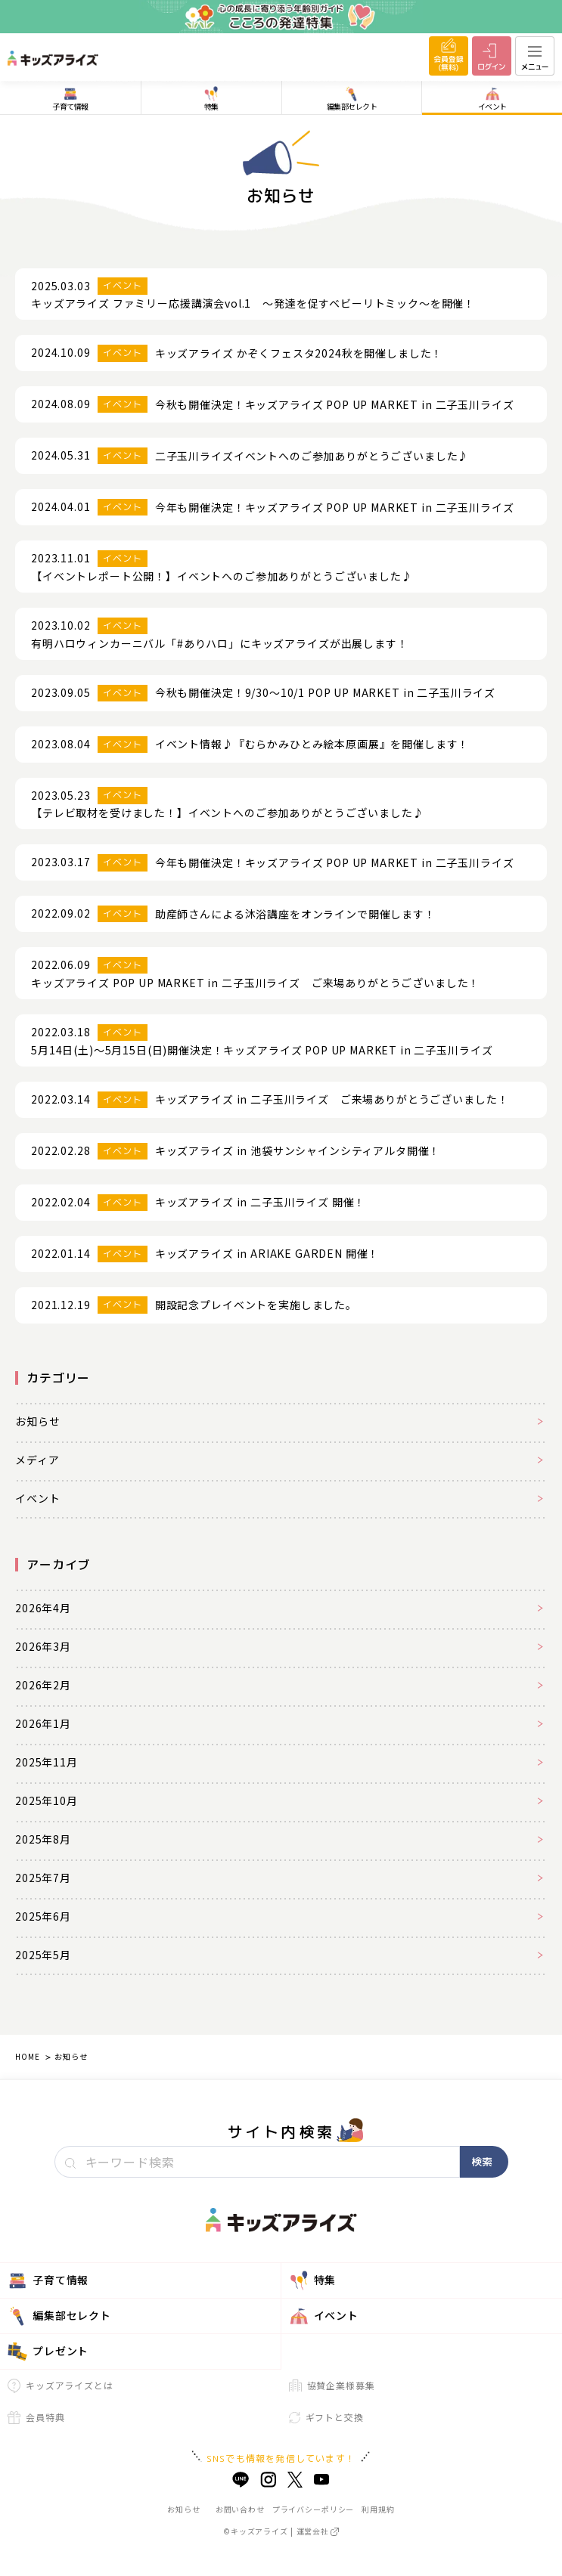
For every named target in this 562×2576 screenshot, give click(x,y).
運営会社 (318, 2531)
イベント (37, 1498)
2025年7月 (43, 1877)
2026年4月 (43, 1607)
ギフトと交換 (326, 2416)
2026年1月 (43, 1723)
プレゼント (48, 2351)
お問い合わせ (240, 2509)
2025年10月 (46, 1800)
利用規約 (378, 2509)
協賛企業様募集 (332, 2385)
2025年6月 (43, 1916)
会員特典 (36, 2417)
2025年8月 (43, 1839)
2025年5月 (43, 1954)
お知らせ (37, 1421)
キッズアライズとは (60, 2386)
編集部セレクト (59, 2316)
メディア (37, 1459)
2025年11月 (46, 1761)
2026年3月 (43, 1646)
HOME (27, 2056)
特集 (313, 2280)
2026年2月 (43, 1684)
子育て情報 (48, 2280)
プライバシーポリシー (313, 2509)
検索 (481, 2161)
